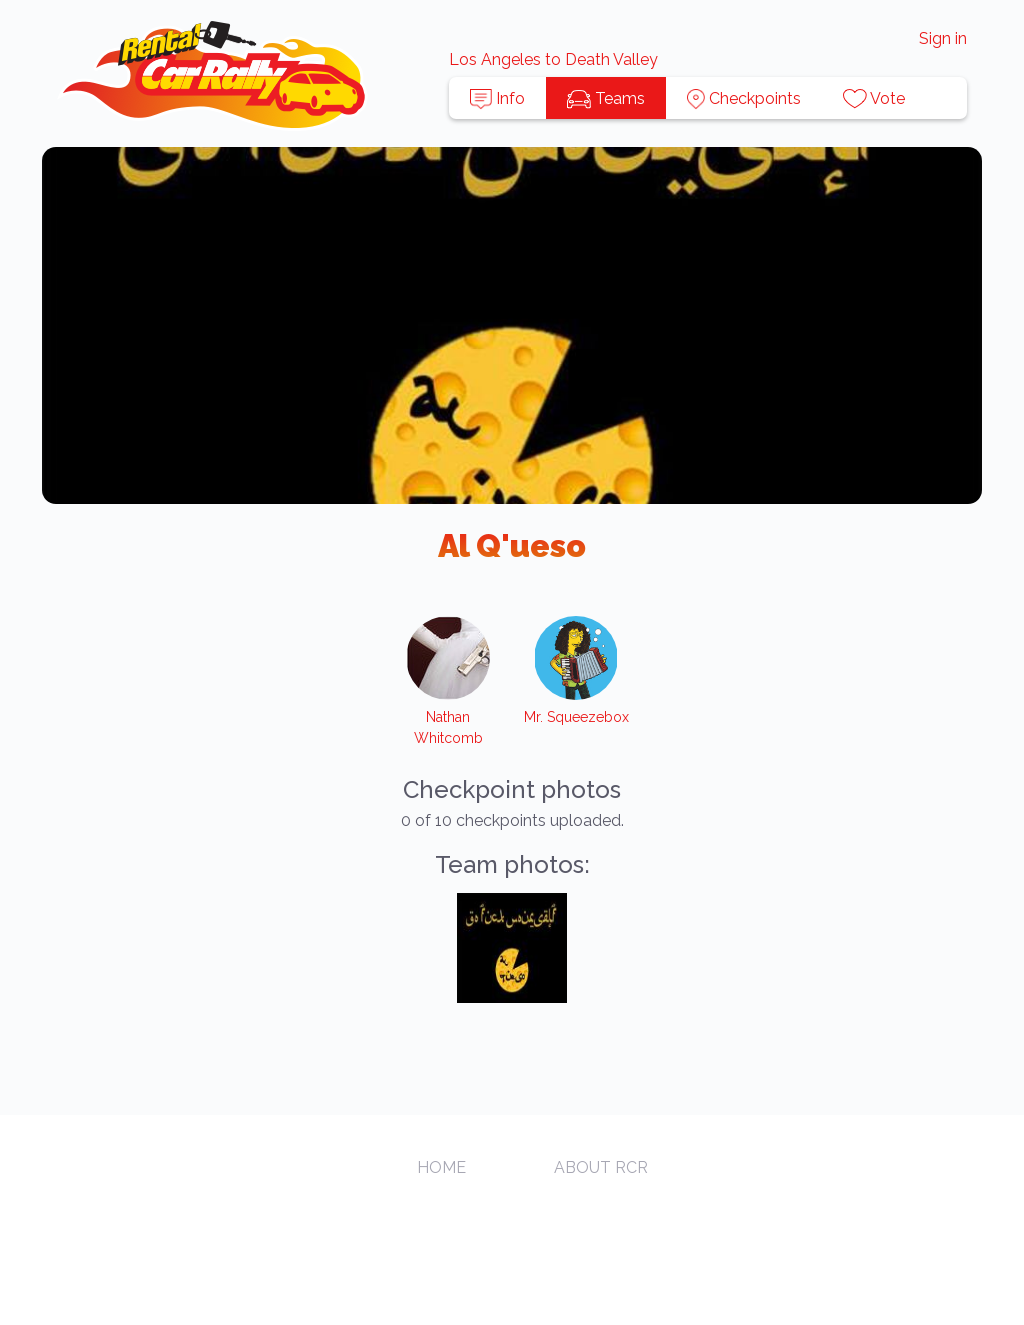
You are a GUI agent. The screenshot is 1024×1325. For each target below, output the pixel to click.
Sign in (943, 38)
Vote (874, 99)
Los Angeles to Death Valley (553, 59)
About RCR (601, 1167)
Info (497, 99)
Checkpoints (744, 99)
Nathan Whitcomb (448, 727)
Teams (606, 99)
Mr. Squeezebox (576, 717)
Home (441, 1167)
